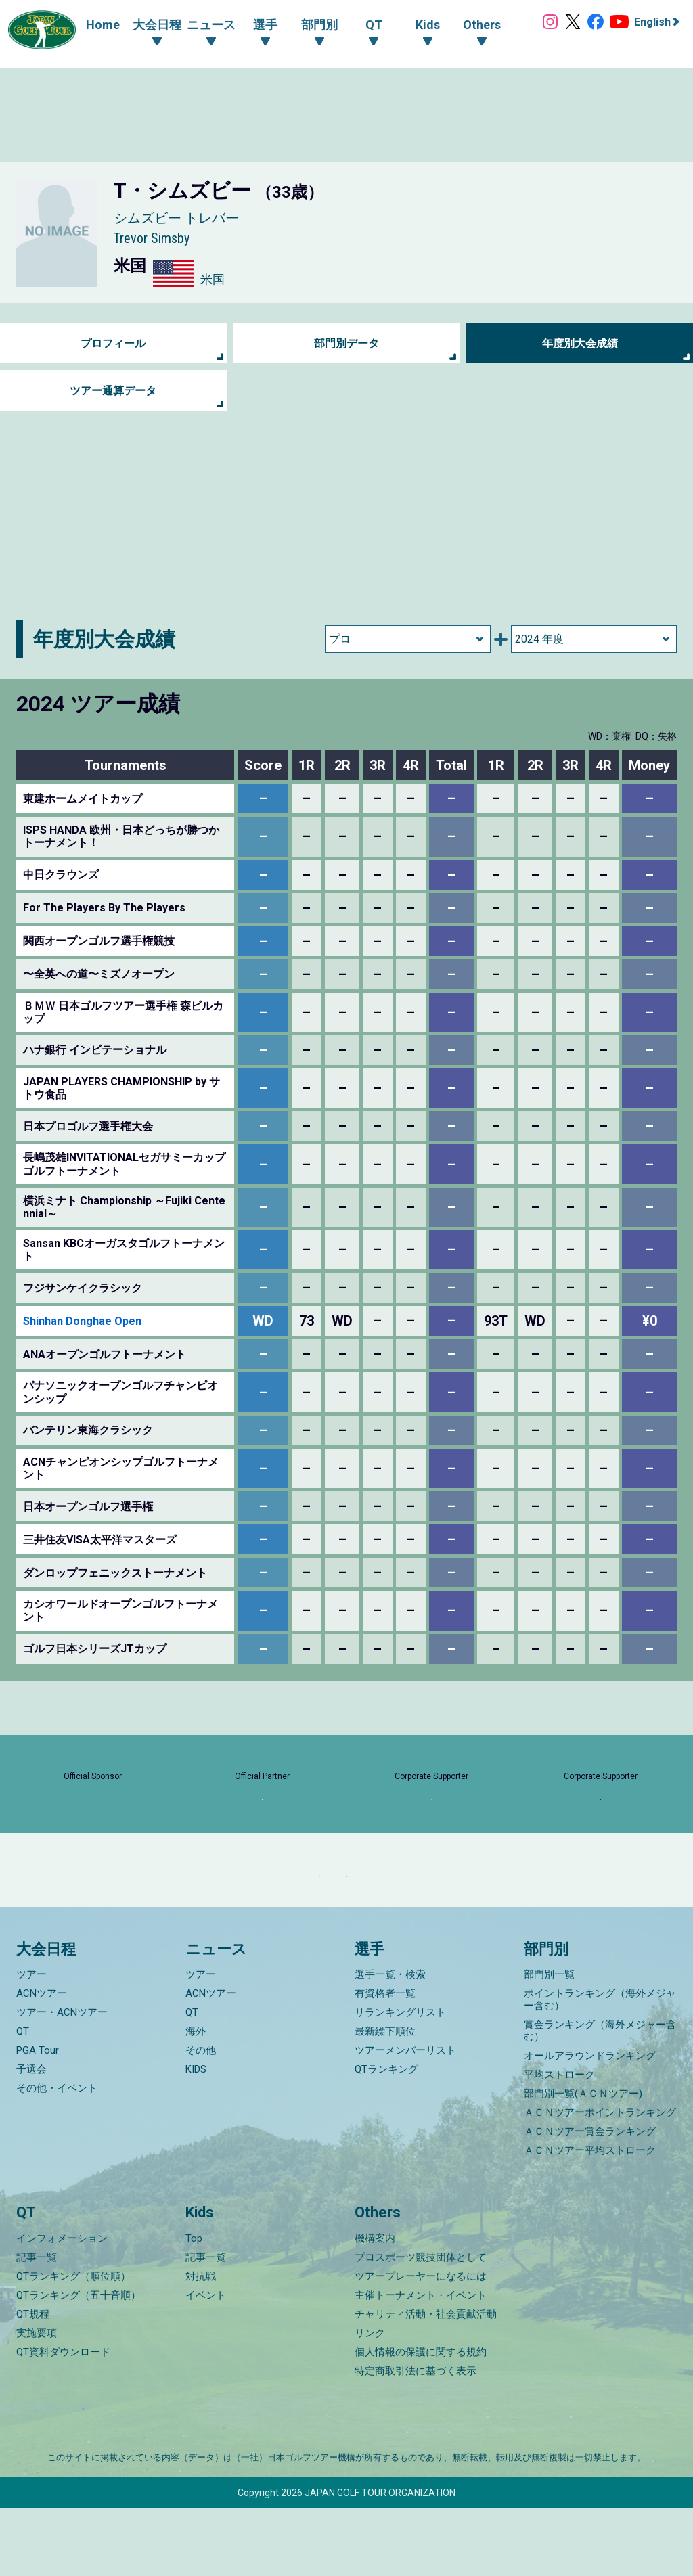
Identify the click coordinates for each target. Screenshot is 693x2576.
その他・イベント (56, 2156)
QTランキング (386, 2137)
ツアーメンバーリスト (405, 2118)
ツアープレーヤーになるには (421, 2344)
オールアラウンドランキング (590, 2123)
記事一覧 (36, 2325)
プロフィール (113, 343)
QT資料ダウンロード (63, 2420)
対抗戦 (200, 2344)
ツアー (31, 2042)
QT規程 (32, 2382)
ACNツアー (41, 2061)
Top (193, 2306)
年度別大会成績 (580, 343)
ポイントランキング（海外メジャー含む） (600, 2067)
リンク (370, 2401)
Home (89, 25)
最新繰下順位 (385, 2099)
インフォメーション (62, 2306)
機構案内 (375, 2306)
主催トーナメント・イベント (421, 2363)
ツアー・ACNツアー (62, 2080)
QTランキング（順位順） (73, 2344)
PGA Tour (37, 2118)
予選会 (31, 2137)
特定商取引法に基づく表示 (415, 2439)
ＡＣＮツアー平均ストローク (590, 2218)
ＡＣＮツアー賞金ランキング (590, 2199)
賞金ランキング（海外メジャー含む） (600, 2098)
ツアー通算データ (113, 391)
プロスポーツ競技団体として (421, 2325)
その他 (200, 2118)
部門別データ (346, 343)
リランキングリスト (400, 2080)
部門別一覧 (549, 2042)
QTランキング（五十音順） (78, 2363)
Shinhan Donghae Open (82, 1321)
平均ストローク (559, 2142)
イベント (205, 2363)
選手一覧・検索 (390, 2042)
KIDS (195, 2137)
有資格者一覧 (385, 2061)
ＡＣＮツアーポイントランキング (600, 2180)
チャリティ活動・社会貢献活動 (426, 2382)
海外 (195, 2099)
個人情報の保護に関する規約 (421, 2420)
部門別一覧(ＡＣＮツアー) (583, 2161)
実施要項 (36, 2401)
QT (22, 2099)
